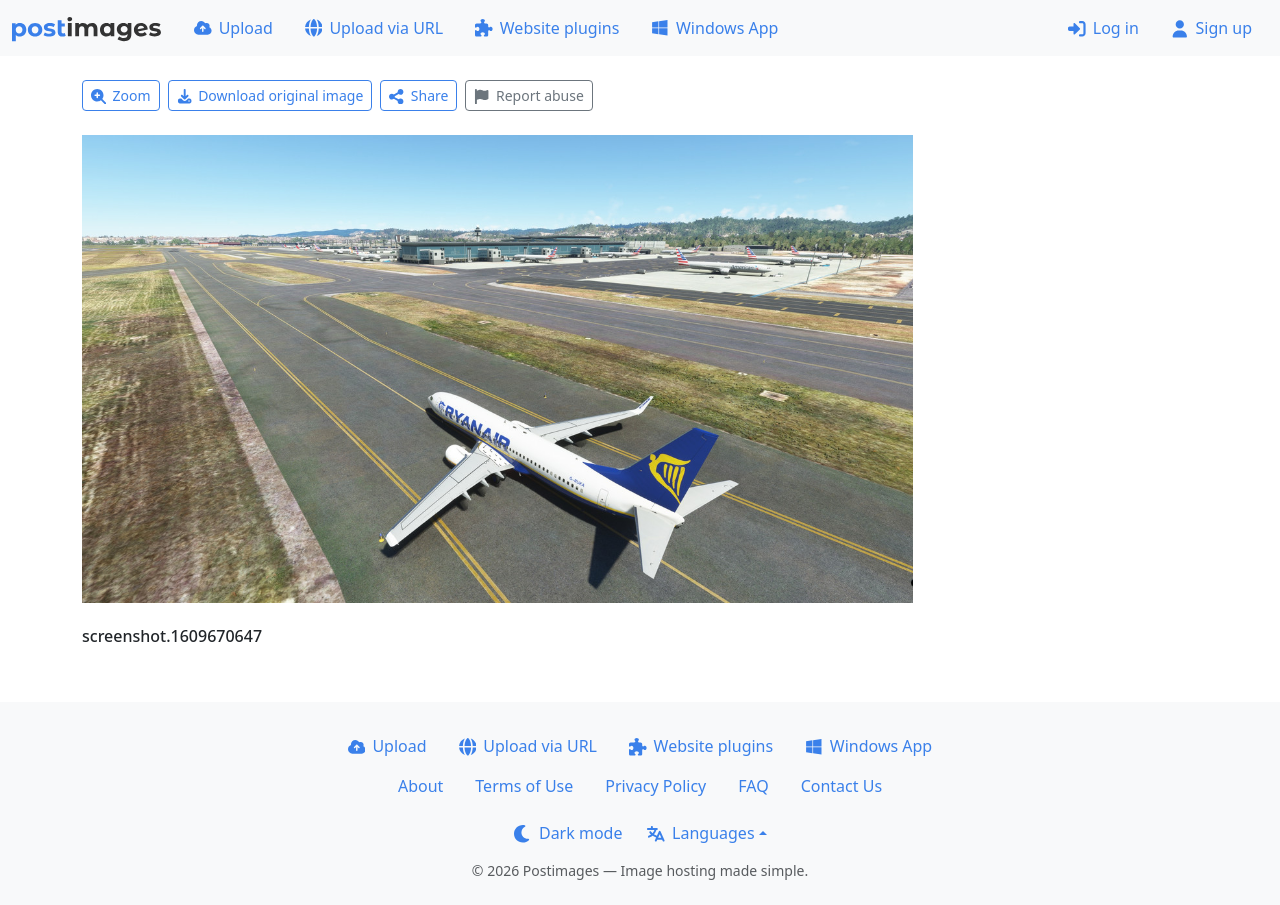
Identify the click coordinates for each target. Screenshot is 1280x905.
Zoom (121, 95)
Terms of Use (524, 786)
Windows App (714, 28)
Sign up (1211, 28)
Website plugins (547, 28)
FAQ (753, 786)
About (420, 786)
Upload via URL (374, 28)
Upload (233, 28)
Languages (700, 833)
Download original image (270, 95)
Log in (1103, 28)
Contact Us (841, 786)
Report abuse (528, 95)
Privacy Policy (655, 786)
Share (418, 95)
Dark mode (568, 833)
